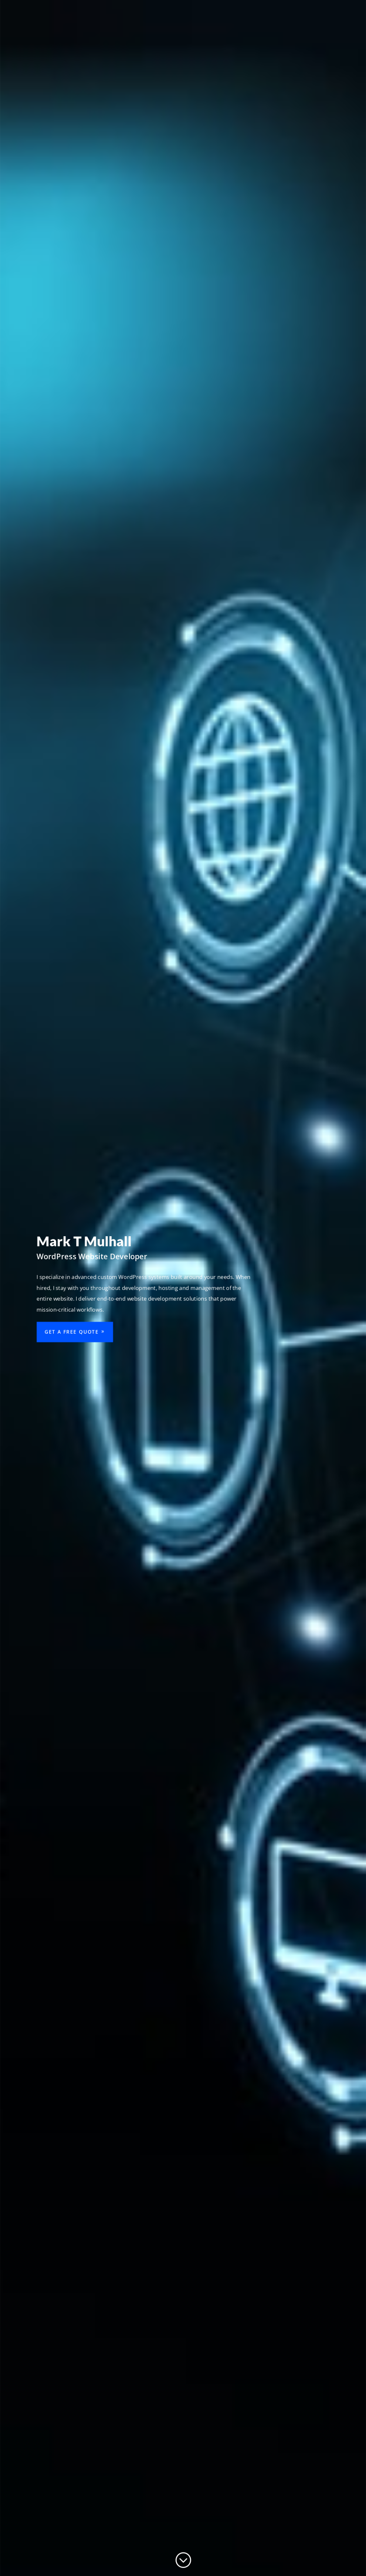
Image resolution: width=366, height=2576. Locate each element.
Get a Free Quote (69, 1332)
